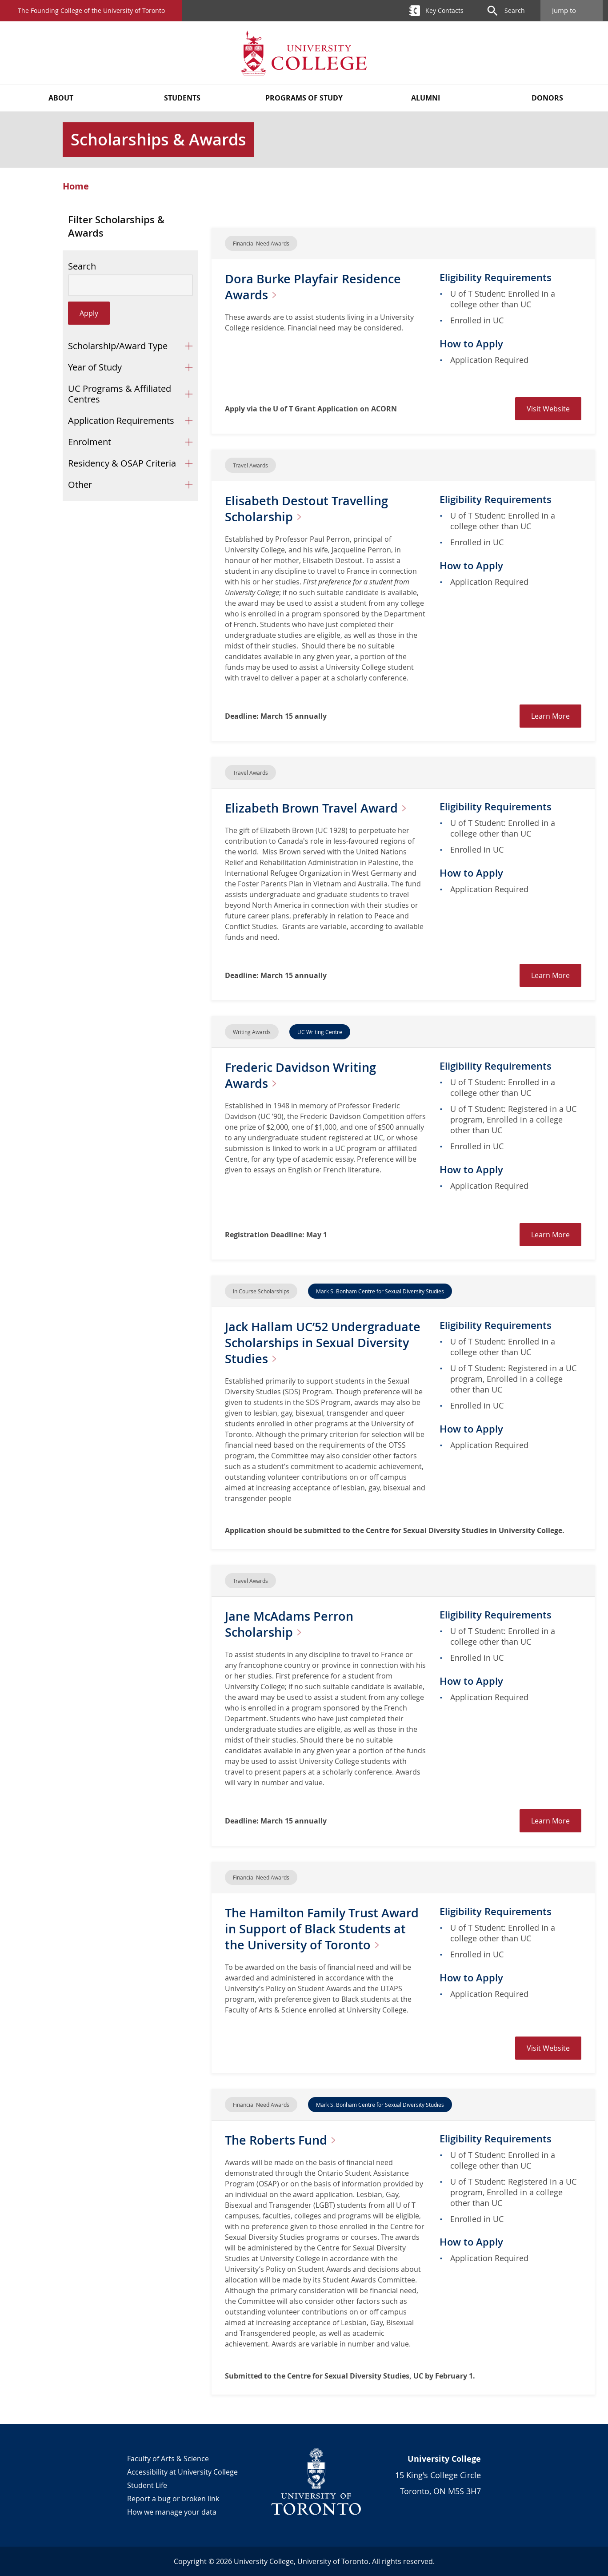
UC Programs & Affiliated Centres (119, 393)
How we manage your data (171, 2512)
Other (80, 485)
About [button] (60, 98)
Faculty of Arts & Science (168, 2458)
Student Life (147, 2485)
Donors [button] (547, 98)
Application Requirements (121, 421)
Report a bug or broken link (173, 2499)
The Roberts (285, 2140)
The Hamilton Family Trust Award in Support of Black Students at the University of (324, 1928)
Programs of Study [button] (304, 98)
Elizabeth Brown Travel (321, 808)
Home (76, 186)
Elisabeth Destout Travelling (308, 508)
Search (82, 266)
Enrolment (89, 442)
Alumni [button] (425, 98)
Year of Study (95, 367)
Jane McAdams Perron (290, 1624)
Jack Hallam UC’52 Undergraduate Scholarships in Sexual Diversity (325, 1342)
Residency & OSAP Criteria (122, 463)
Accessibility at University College (182, 2472)
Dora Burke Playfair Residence (314, 286)
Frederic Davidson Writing (302, 1075)
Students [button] (182, 98)
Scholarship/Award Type (118, 346)
